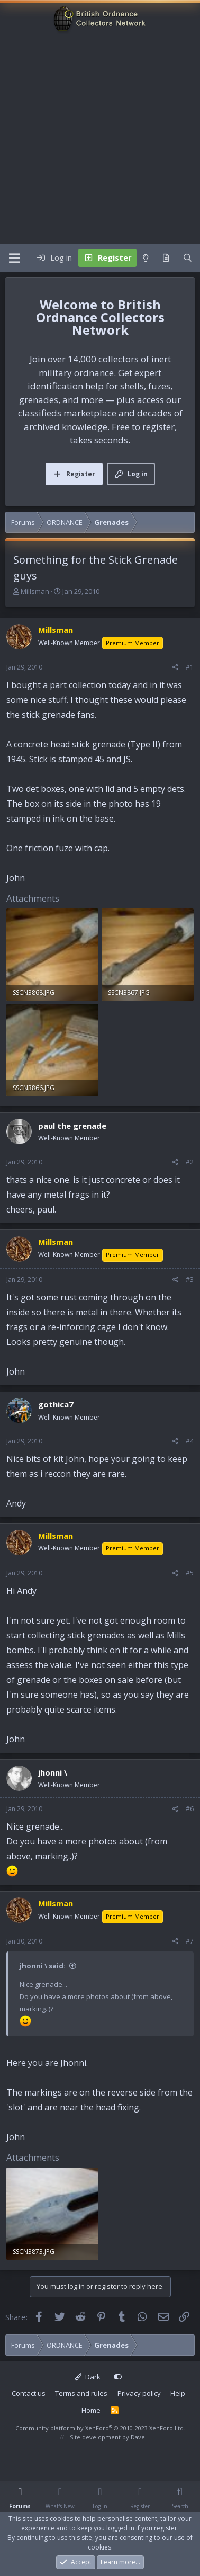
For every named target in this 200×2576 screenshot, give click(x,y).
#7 (190, 1941)
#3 (190, 1279)
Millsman (35, 591)
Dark (88, 2377)
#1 (190, 667)
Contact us (29, 2393)
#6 (190, 1808)
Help (177, 2393)
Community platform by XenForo (100, 2428)
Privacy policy (139, 2393)
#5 (190, 1572)
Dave (138, 2437)
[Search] (187, 258)
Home (91, 2410)
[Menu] (14, 258)
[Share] (175, 667)
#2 (190, 1161)
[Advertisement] (99, 139)
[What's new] (165, 258)
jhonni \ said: (43, 1966)
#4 (190, 1441)
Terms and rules (81, 2393)
